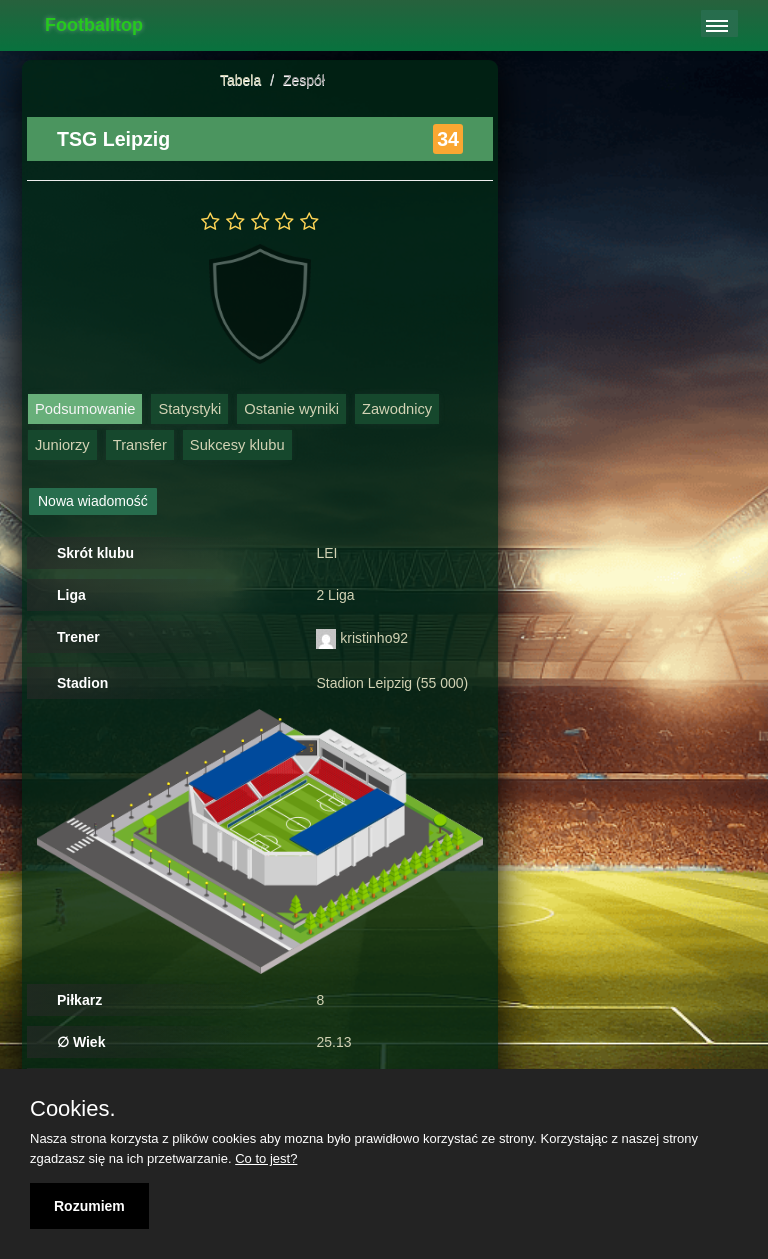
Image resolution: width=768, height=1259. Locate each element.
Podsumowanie (85, 409)
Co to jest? (266, 1158)
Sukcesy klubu (237, 445)
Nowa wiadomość (93, 501)
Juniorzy (62, 445)
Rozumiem (89, 1206)
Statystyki (189, 409)
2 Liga (335, 595)
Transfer (140, 445)
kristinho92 (374, 638)
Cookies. (73, 1109)
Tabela (240, 80)
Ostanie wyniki (291, 409)
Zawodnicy (397, 409)
